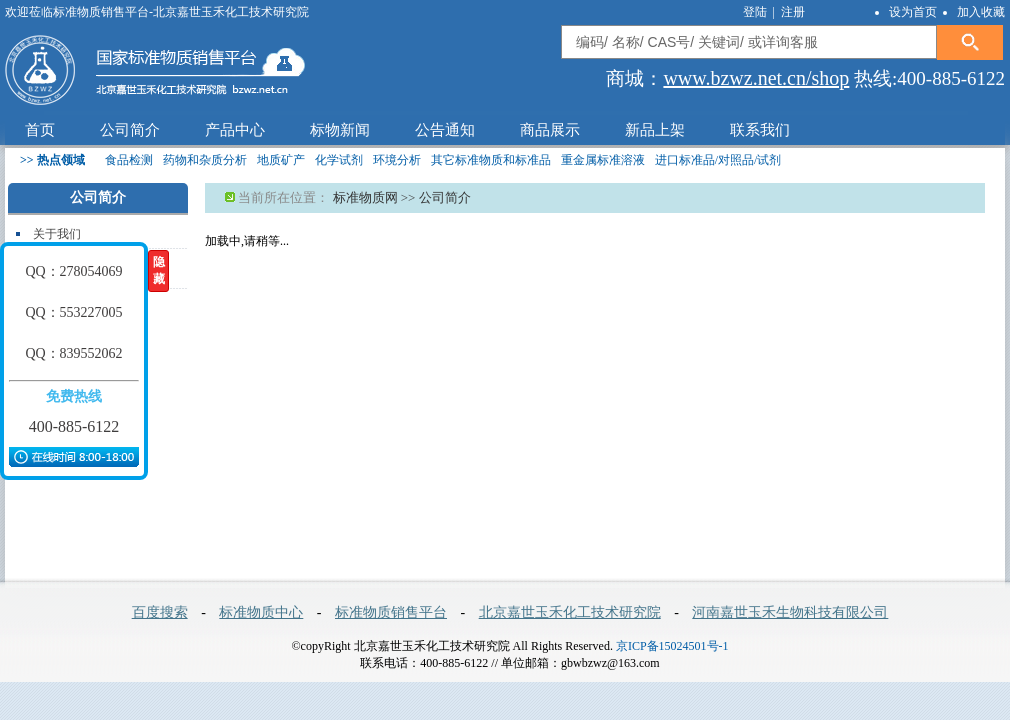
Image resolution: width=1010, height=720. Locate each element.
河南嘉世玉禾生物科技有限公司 (790, 612)
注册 (793, 12)
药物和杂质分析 (205, 160)
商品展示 (550, 130)
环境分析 (397, 160)
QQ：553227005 (73, 312)
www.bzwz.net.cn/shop (756, 78)
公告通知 (445, 130)
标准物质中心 (261, 612)
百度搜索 (160, 612)
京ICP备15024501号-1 (672, 646)
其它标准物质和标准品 (491, 160)
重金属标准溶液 (603, 160)
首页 (40, 130)
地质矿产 (281, 160)
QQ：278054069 (73, 271)
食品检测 (129, 160)
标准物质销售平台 (391, 612)
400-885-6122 (74, 426)
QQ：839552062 (73, 353)
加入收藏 (981, 12)
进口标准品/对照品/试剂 (718, 160)
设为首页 (913, 12)
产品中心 (235, 130)
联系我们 (760, 130)
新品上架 (655, 130)
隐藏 (159, 270)
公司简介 (130, 130)
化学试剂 (339, 160)
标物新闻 (340, 130)
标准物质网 (365, 197)
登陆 (756, 12)
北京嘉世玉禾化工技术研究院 (570, 612)
